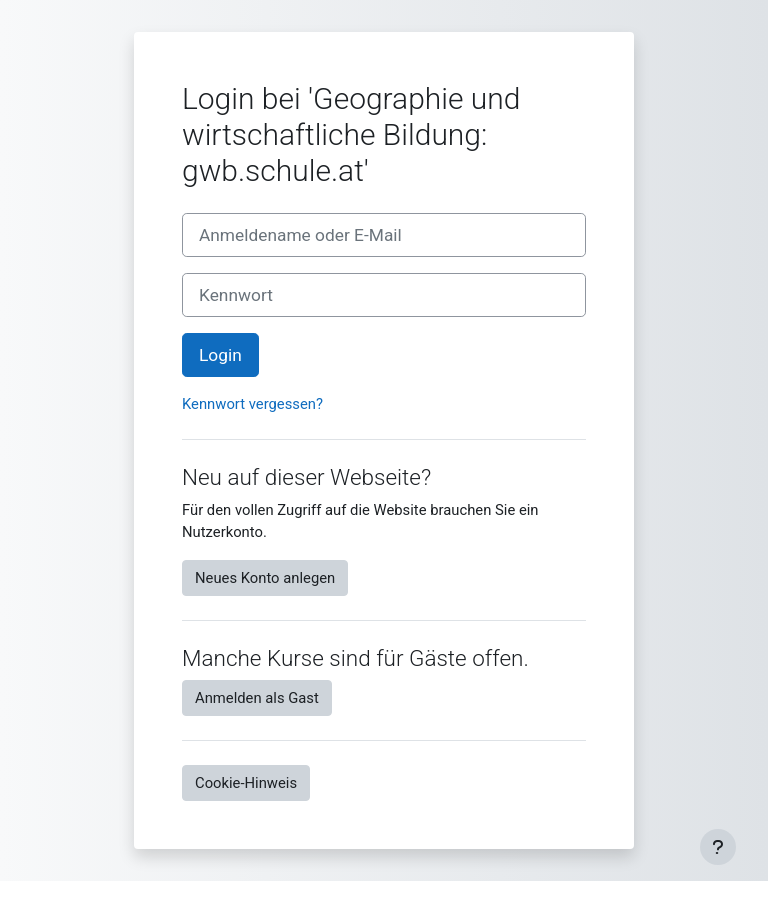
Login (220, 355)
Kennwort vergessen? (252, 404)
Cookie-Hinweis (246, 783)
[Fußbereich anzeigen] (718, 847)
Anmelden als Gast (257, 698)
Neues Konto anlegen (265, 578)
